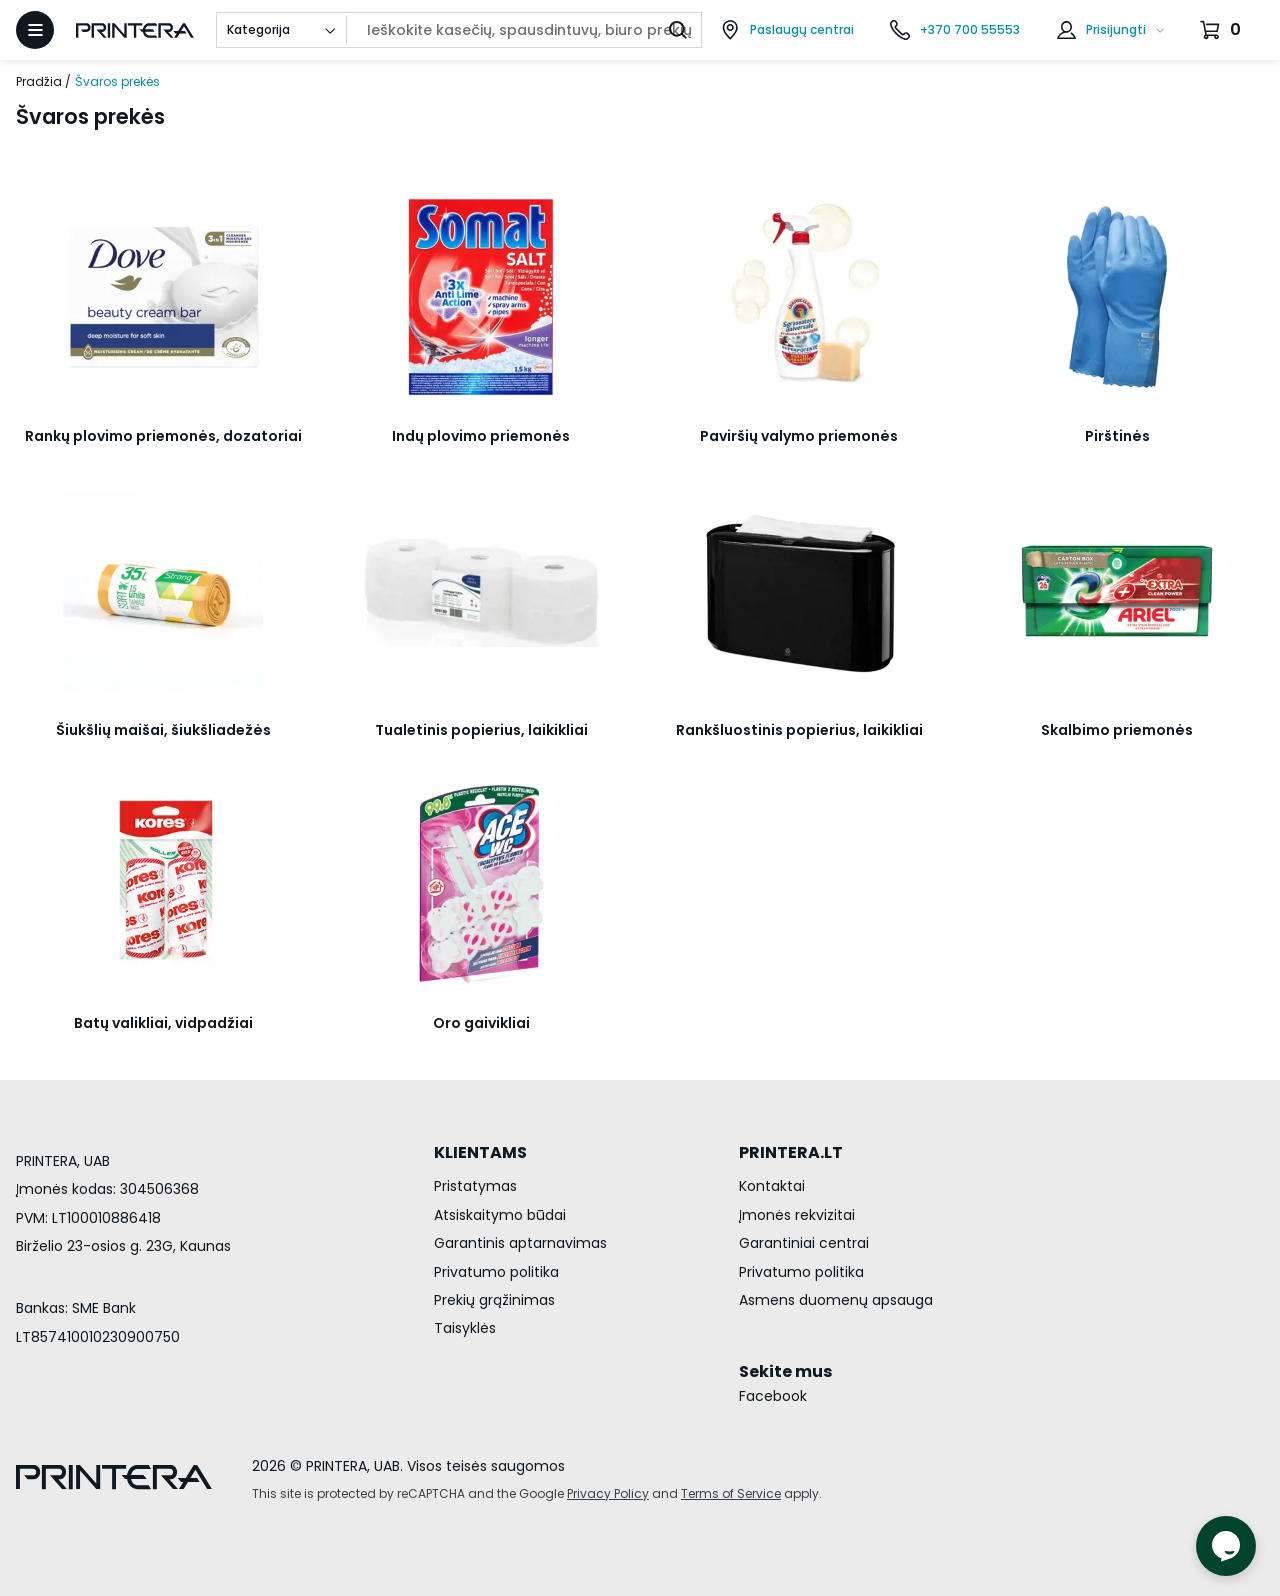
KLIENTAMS (480, 1152)
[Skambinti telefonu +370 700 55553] (955, 30)
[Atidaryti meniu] (35, 30)
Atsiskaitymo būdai (500, 1215)
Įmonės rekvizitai (797, 1215)
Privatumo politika (496, 1272)
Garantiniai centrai (804, 1243)
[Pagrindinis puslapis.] (135, 30)
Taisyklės (465, 1328)
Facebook (773, 1396)
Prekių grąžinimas (494, 1300)
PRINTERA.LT (791, 1152)
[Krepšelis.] (1223, 30)
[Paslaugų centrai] (787, 30)
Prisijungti (1116, 29)
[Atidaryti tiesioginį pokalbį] (1226, 1546)
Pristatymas (475, 1186)
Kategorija (258, 29)
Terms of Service (731, 1493)
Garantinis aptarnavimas (520, 1243)
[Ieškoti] (678, 30)
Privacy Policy (608, 1493)
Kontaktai (772, 1186)
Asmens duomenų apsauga (836, 1300)
